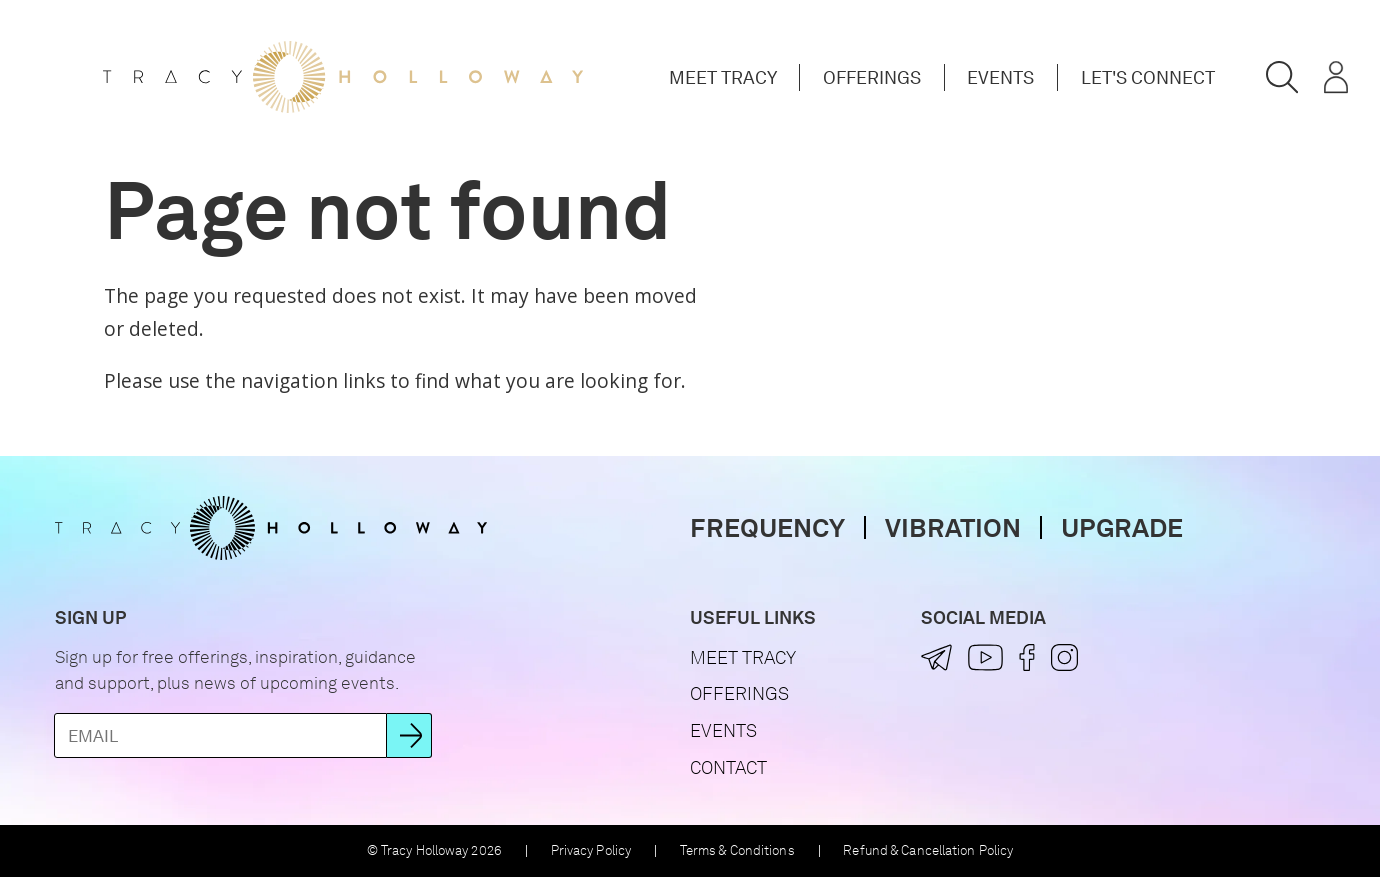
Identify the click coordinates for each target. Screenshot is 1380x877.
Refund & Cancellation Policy (928, 851)
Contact (728, 767)
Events (1000, 77)
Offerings (872, 77)
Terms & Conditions (737, 851)
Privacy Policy (591, 851)
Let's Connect (1148, 77)
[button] (1282, 78)
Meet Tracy (723, 77)
